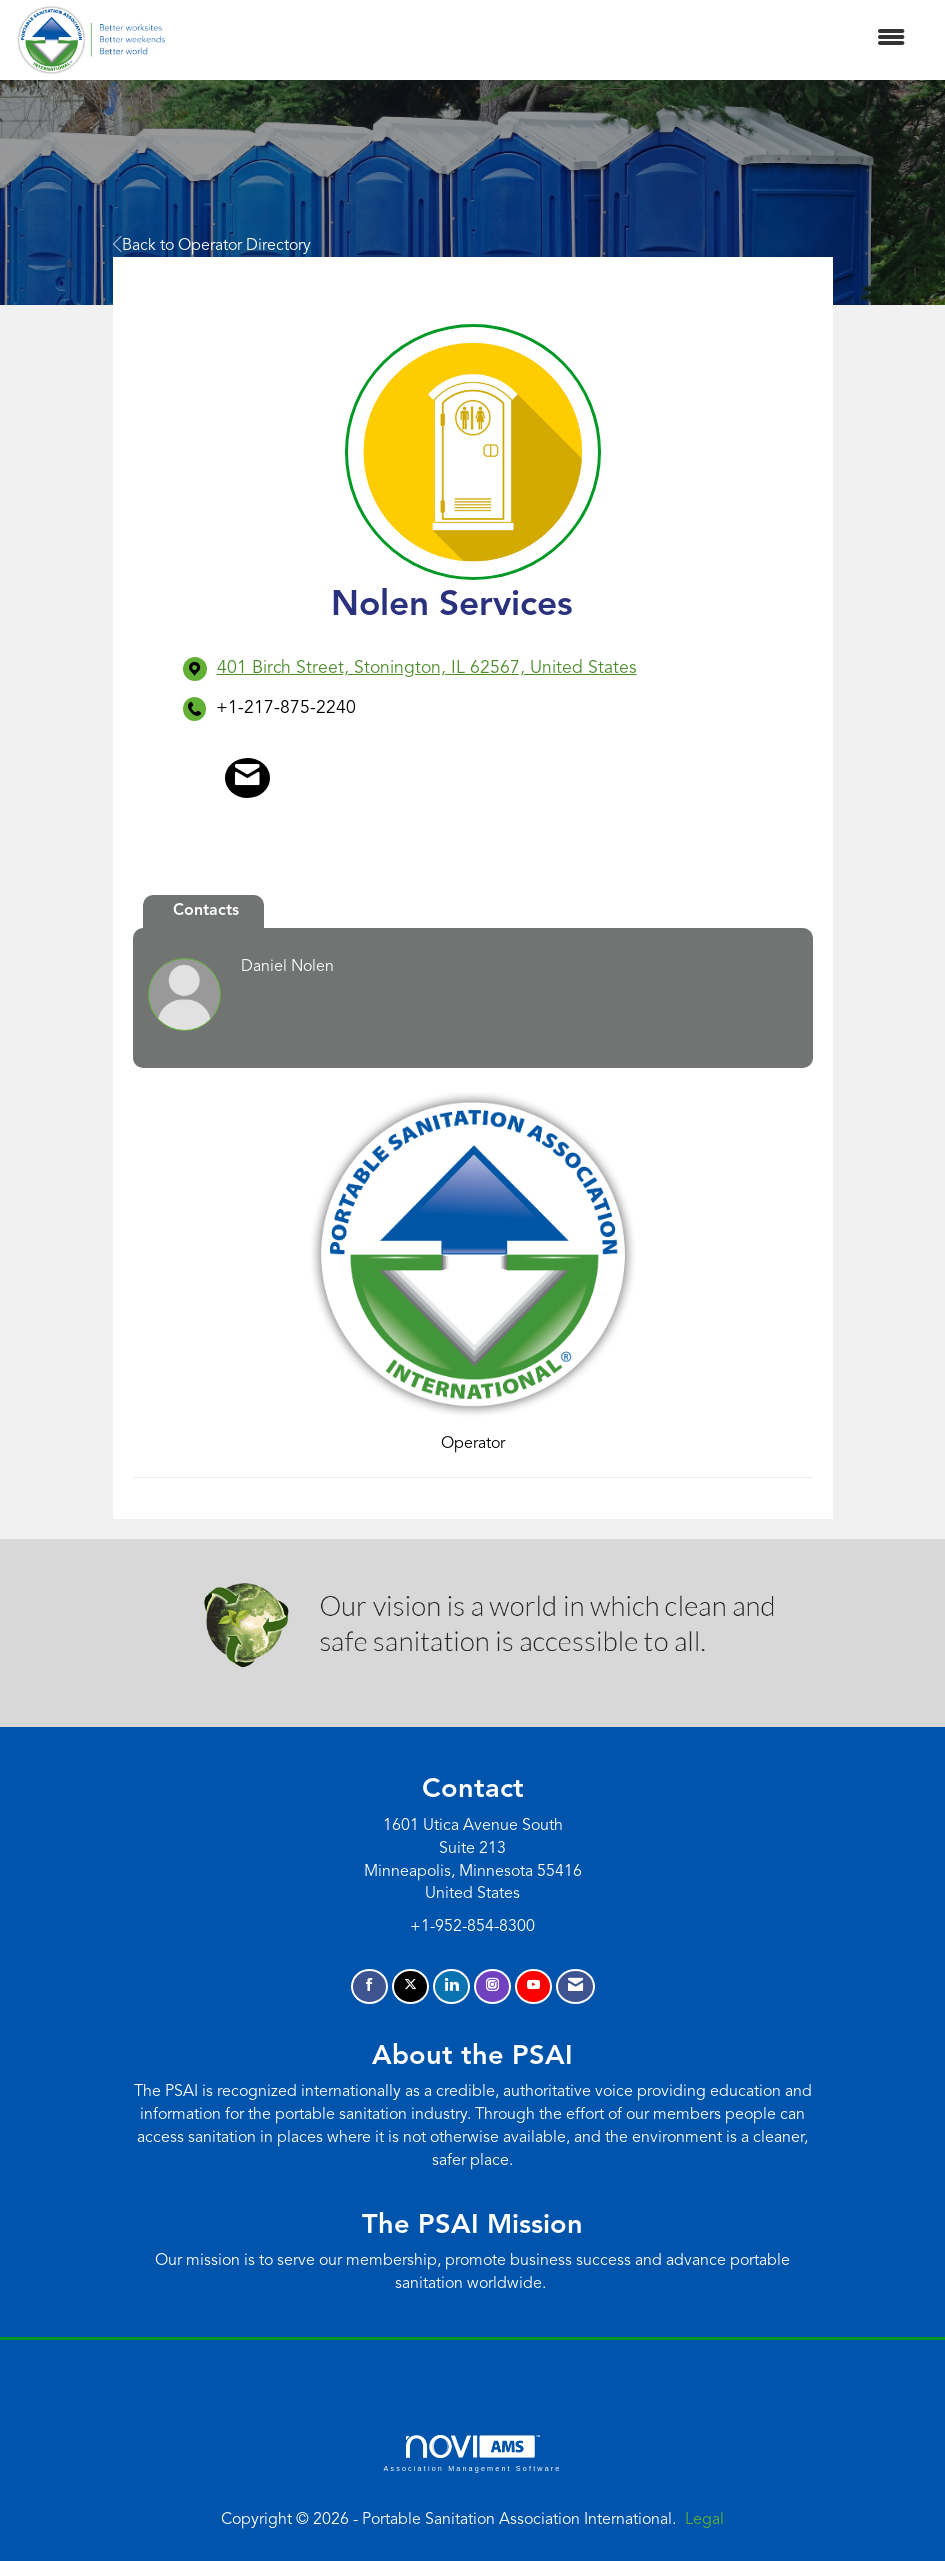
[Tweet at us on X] (410, 1986)
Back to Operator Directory (212, 246)
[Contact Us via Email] (575, 1986)
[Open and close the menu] (545, 39)
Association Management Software (472, 2453)
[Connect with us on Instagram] (492, 1986)
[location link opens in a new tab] (427, 668)
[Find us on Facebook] (369, 1986)
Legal (704, 2520)
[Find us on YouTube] (533, 1986)
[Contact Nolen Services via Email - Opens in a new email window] (247, 778)
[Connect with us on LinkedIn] (451, 1986)
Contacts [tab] (206, 911)
